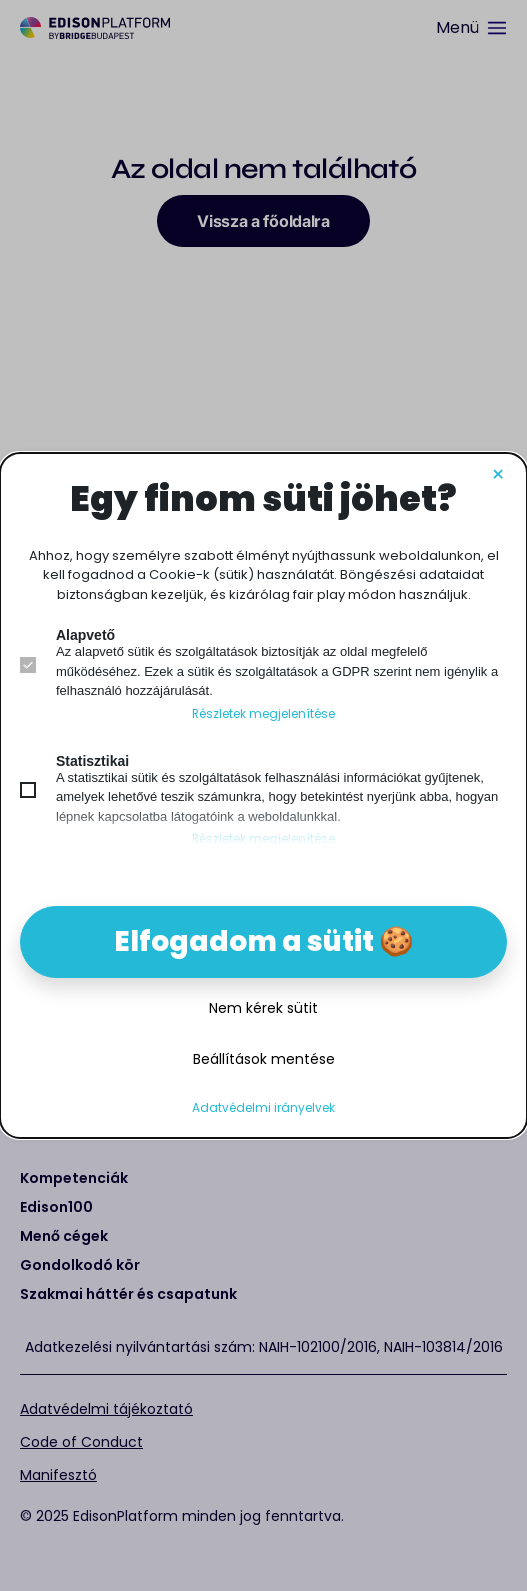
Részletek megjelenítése (263, 714)
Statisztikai (92, 761)
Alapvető (85, 635)
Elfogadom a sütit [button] (244, 941)
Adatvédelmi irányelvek (263, 1108)
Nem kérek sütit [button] (263, 1008)
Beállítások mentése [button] (264, 1059)
